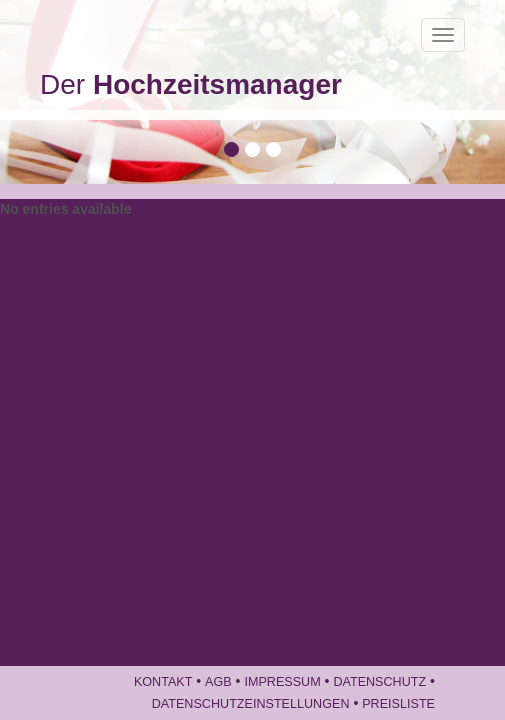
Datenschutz (379, 682)
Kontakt (163, 682)
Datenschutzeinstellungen (251, 704)
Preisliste (398, 704)
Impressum (282, 682)
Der (191, 84)
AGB (218, 682)
